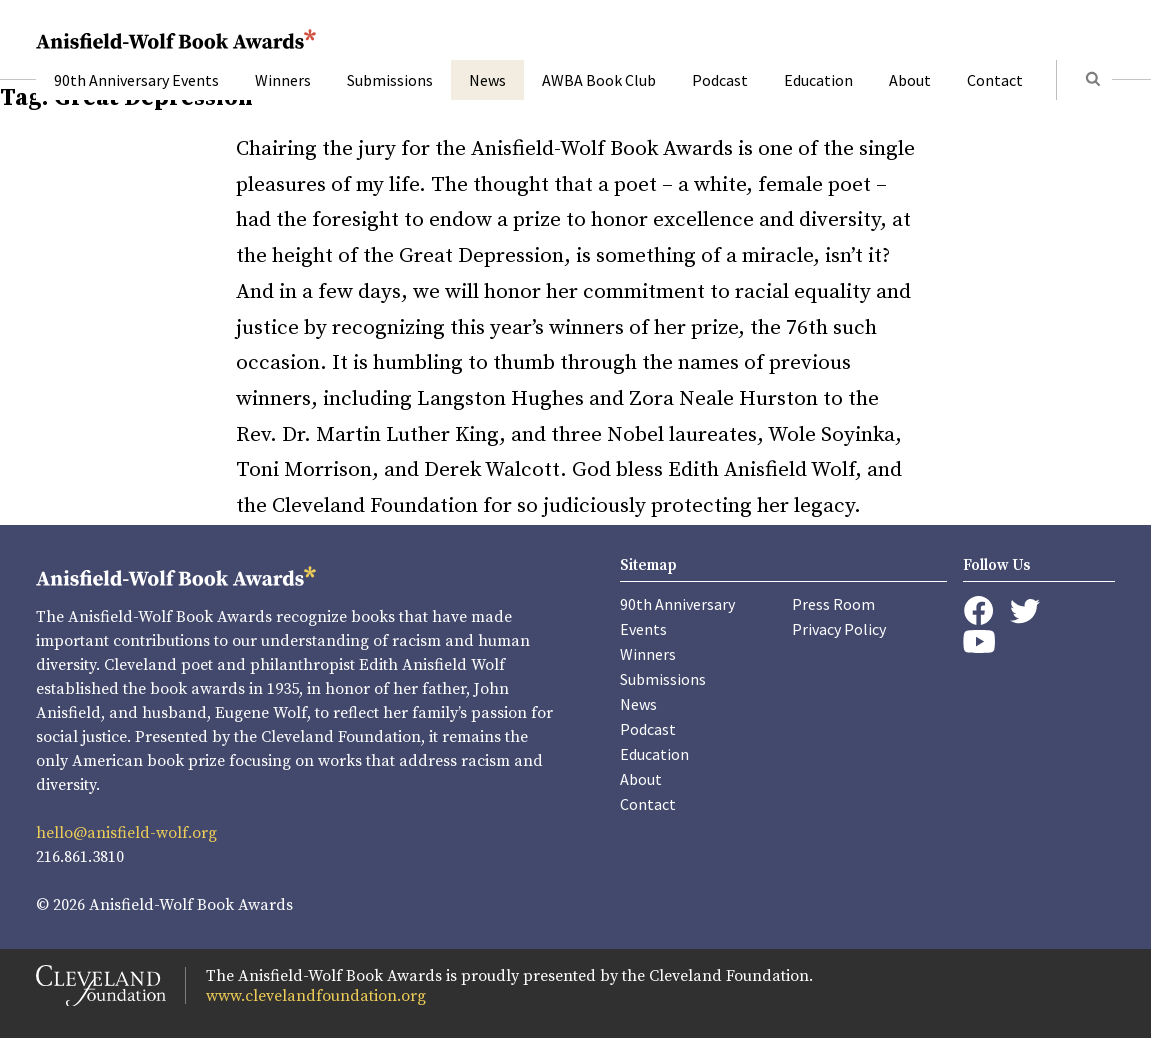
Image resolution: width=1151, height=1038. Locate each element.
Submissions (390, 80)
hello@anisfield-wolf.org (126, 833)
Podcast (720, 80)
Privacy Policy (839, 629)
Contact (995, 80)
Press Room (833, 604)
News (487, 80)
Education (818, 80)
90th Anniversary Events (136, 80)
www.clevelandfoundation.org (316, 996)
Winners (283, 80)
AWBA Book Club (599, 80)
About (910, 80)
